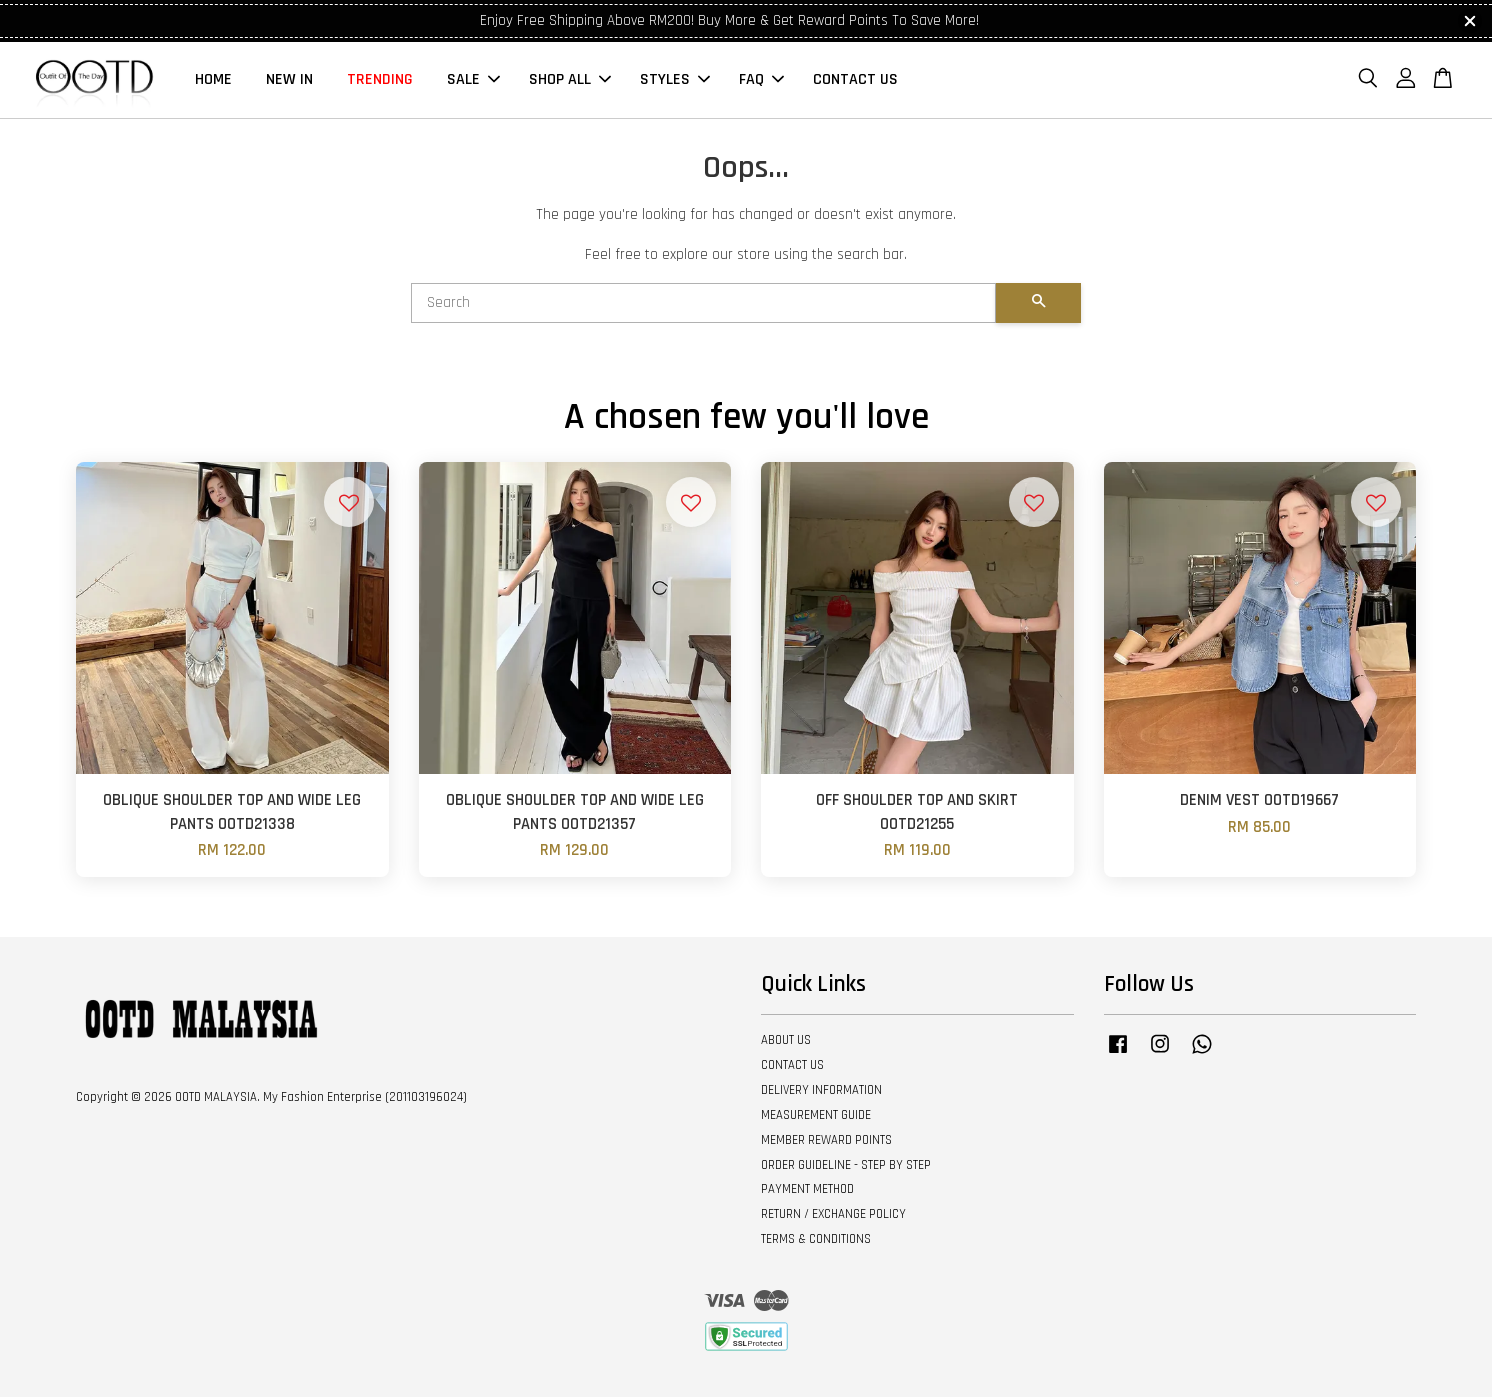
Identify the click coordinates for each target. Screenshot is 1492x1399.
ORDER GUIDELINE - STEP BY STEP (846, 1166)
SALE (473, 80)
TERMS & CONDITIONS (816, 1241)
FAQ (761, 80)
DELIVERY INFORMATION (821, 1092)
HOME (213, 80)
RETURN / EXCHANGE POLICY (833, 1216)
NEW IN (289, 80)
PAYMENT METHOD (807, 1191)
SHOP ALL (570, 80)
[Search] (703, 305)
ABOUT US (786, 1042)
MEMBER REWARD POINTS (826, 1142)
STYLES (675, 80)
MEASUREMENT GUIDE (816, 1117)
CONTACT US (855, 80)
